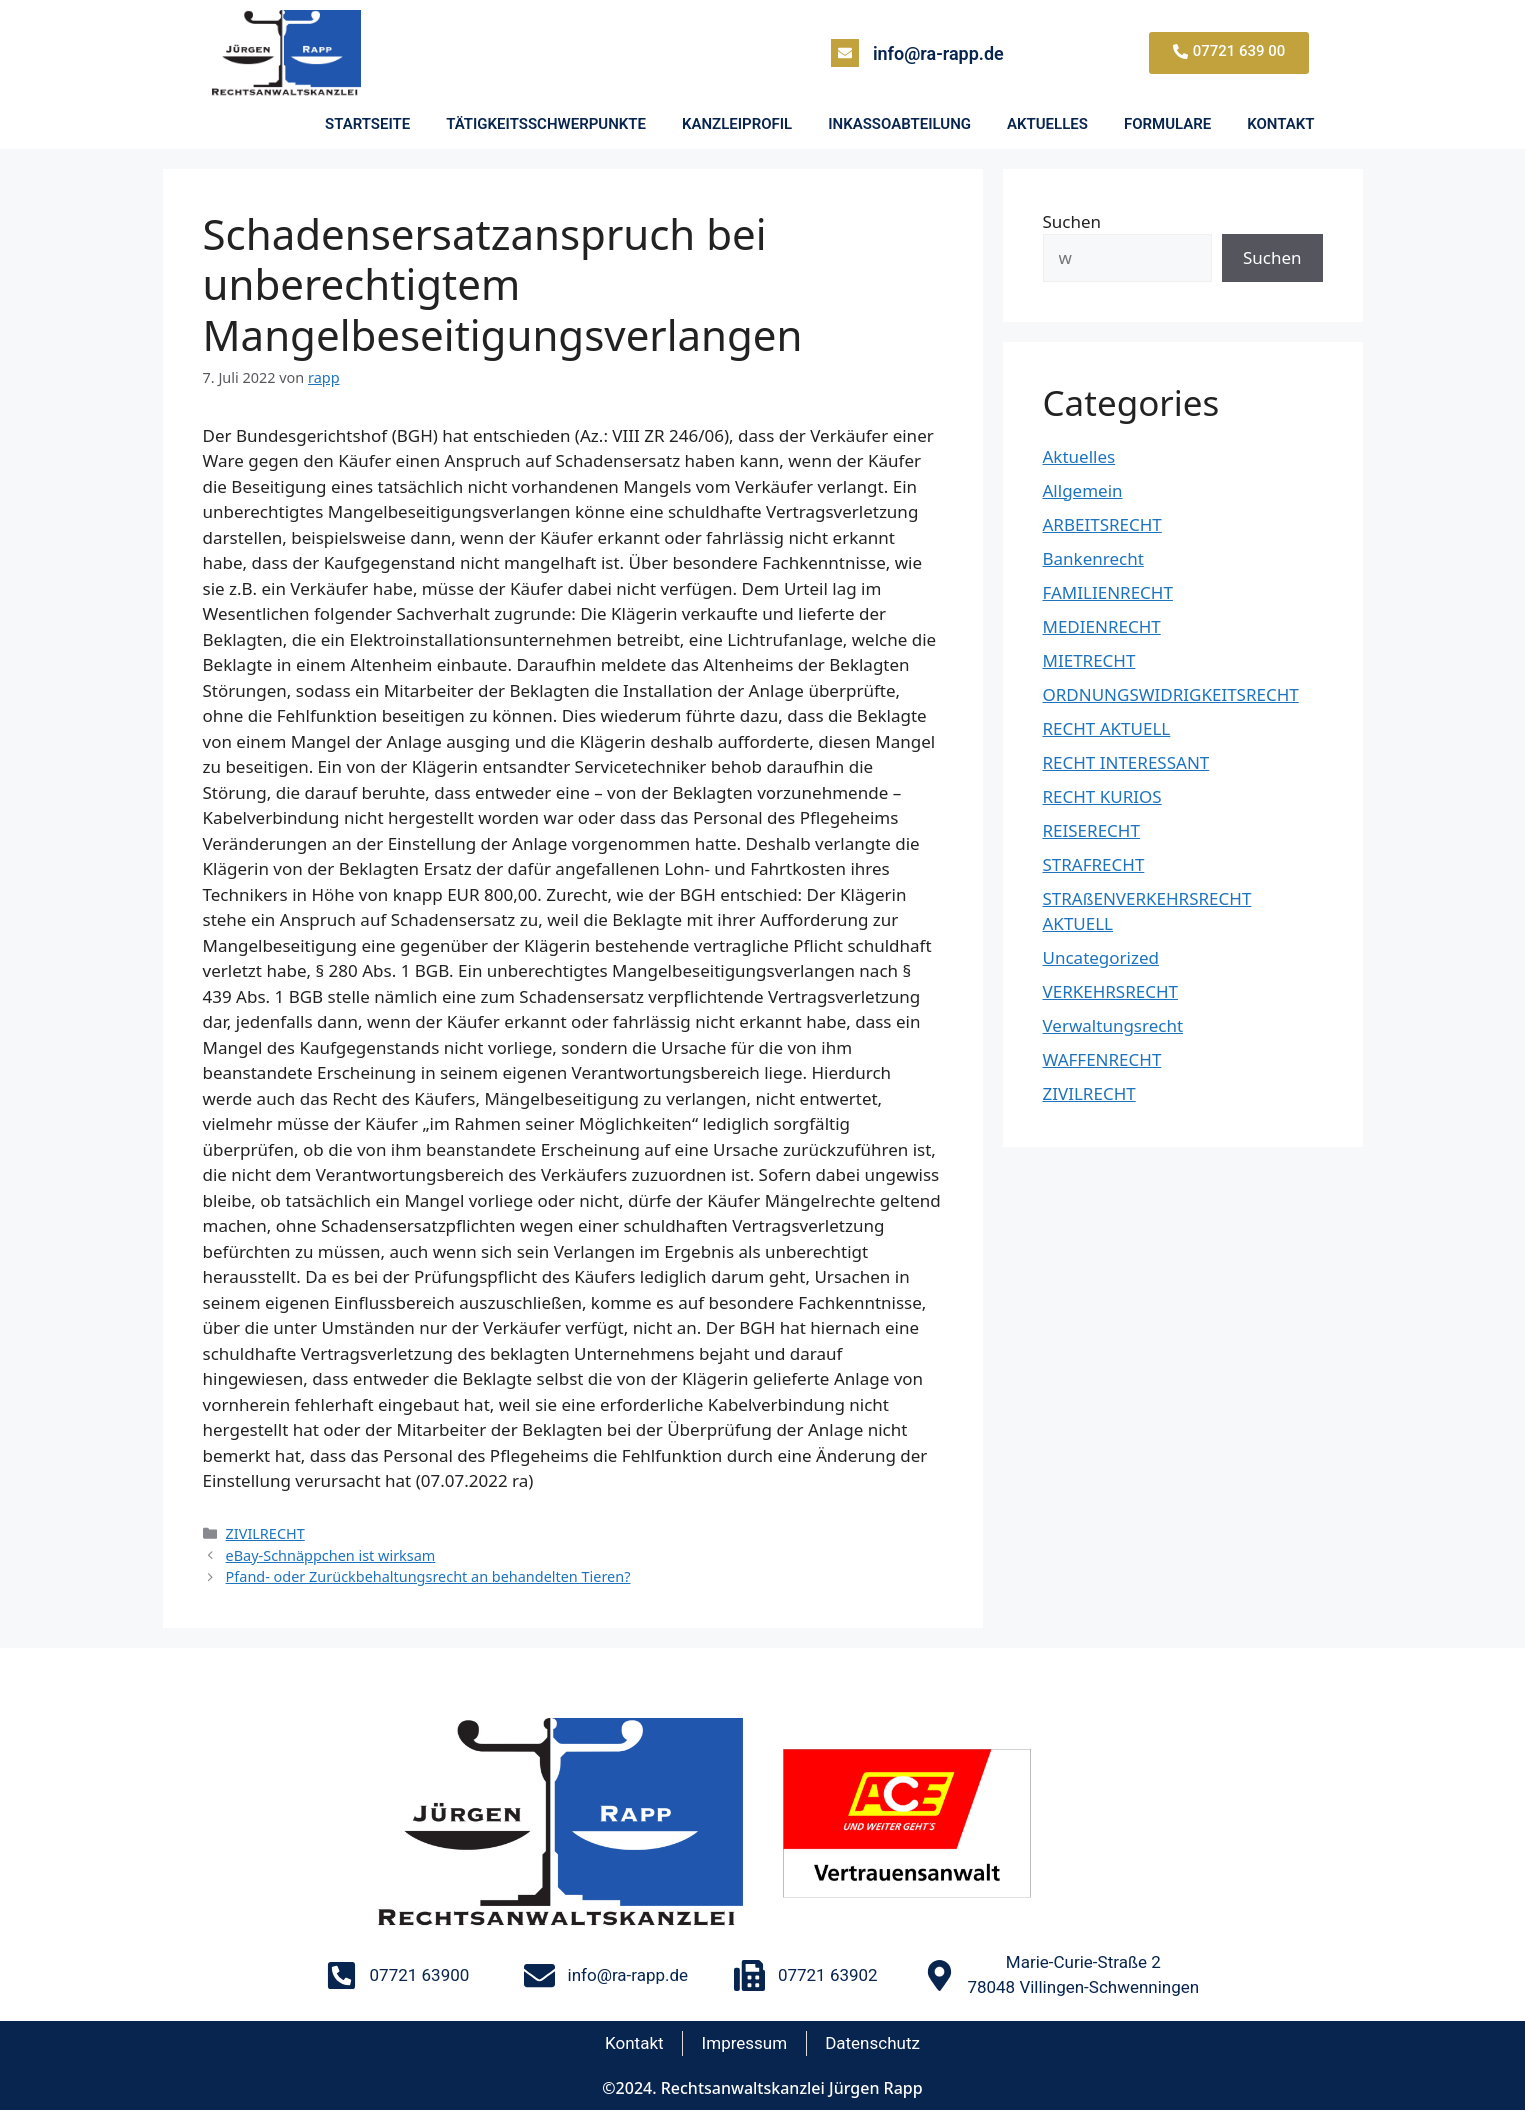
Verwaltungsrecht (1113, 1025)
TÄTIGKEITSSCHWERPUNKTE (546, 124)
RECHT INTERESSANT (1126, 762)
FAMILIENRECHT (1108, 592)
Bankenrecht (1093, 558)
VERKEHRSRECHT (1111, 991)
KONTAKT (1280, 124)
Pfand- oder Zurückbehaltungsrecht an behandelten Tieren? (428, 1576)
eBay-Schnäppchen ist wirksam (331, 1555)
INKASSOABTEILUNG (899, 124)
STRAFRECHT (1094, 864)
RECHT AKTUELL (1107, 728)
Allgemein (1083, 490)
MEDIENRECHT (1102, 626)
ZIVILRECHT (265, 1533)
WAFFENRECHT (1102, 1059)
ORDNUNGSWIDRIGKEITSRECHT (1171, 694)
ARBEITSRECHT (1102, 524)
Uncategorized (1101, 957)
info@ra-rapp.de (938, 53)
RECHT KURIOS (1102, 796)
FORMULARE (1167, 124)
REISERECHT (1091, 830)
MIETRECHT (1089, 660)
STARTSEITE (367, 124)
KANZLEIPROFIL (737, 124)
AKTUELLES (1047, 124)
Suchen (1072, 221)
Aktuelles (1079, 456)
